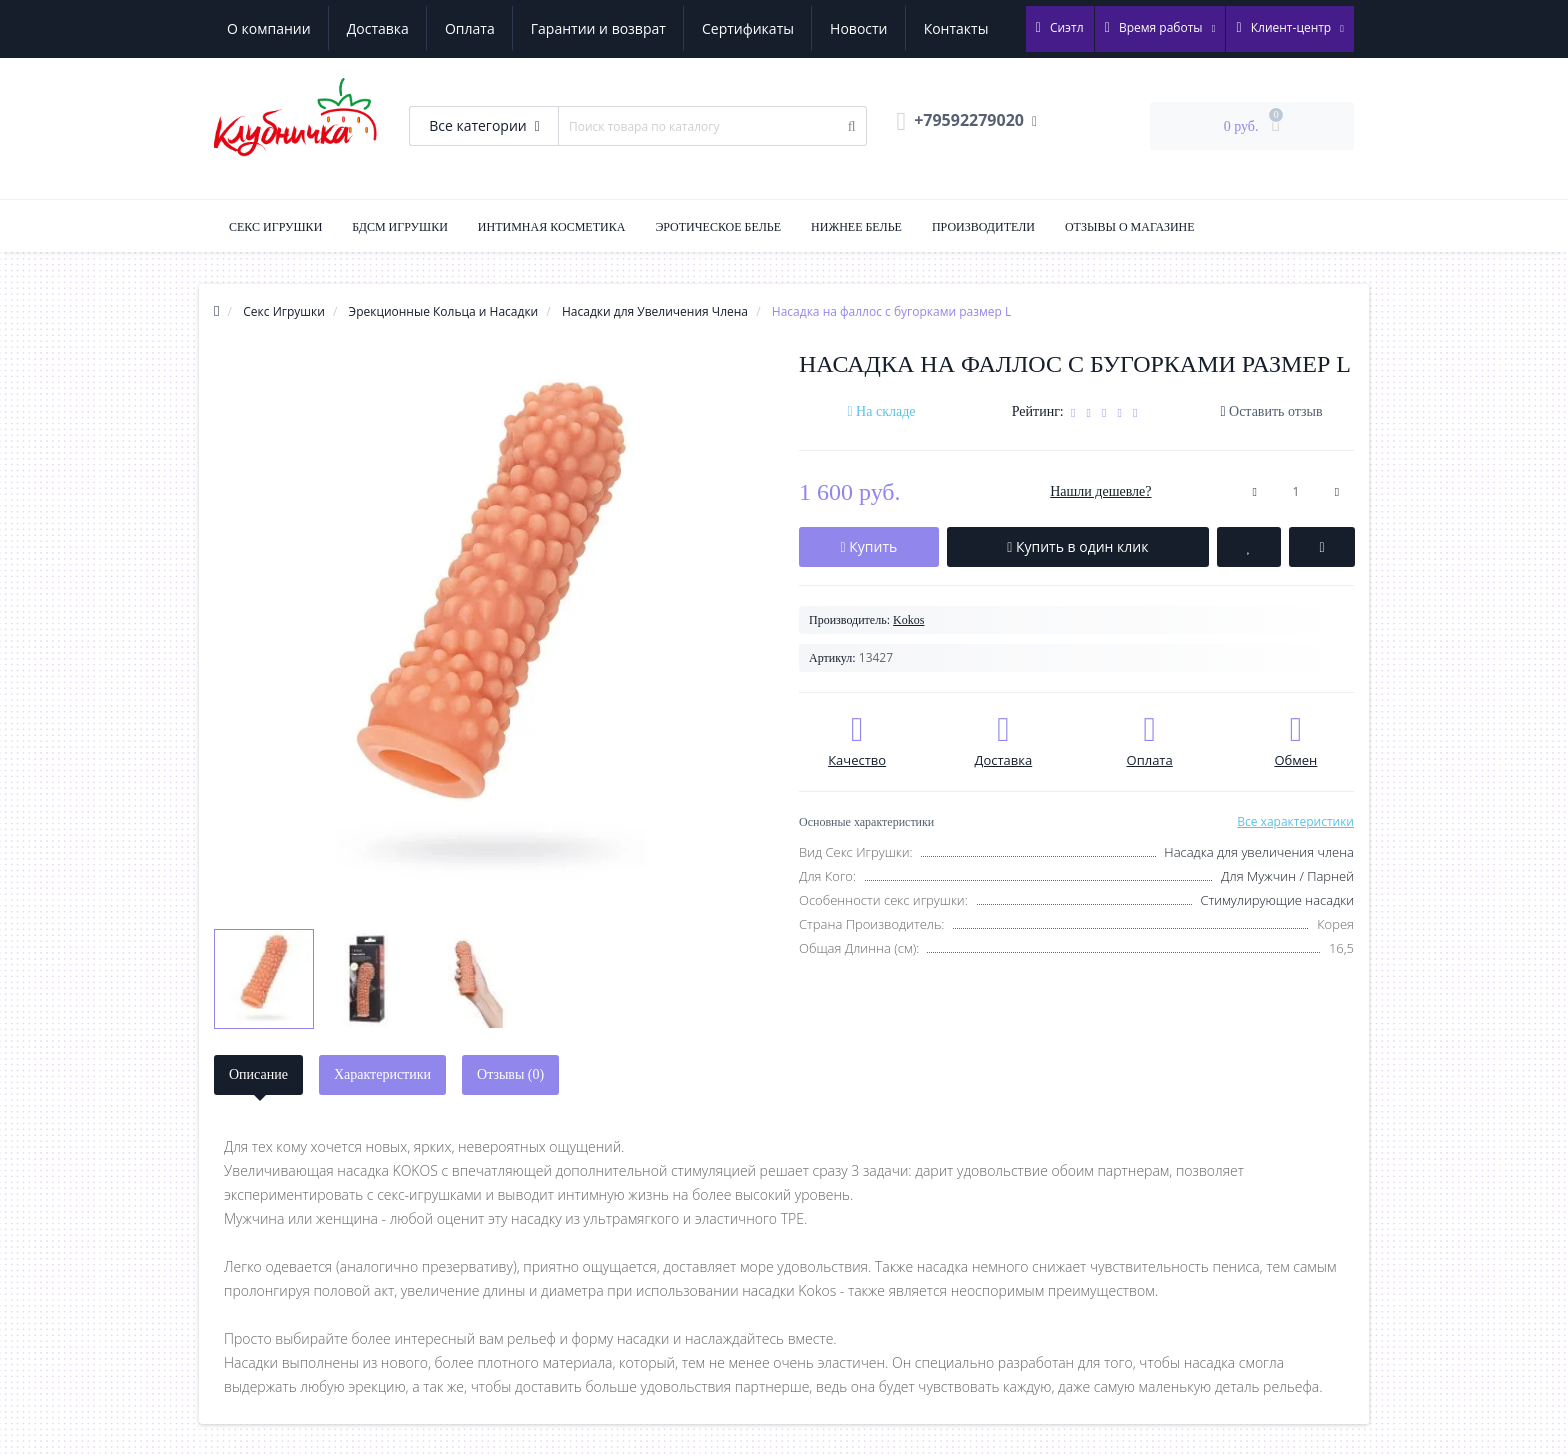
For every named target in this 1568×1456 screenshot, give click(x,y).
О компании (269, 28)
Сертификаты (748, 28)
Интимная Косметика (552, 227)
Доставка (378, 28)
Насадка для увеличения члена (1259, 852)
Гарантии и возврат (598, 28)
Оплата (470, 28)
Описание (258, 1074)
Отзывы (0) (510, 1074)
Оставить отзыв (1276, 411)
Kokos (908, 620)
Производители (983, 227)
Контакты (956, 28)
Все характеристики (1295, 821)
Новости (858, 28)
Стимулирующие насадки (1277, 900)
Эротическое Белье (718, 227)
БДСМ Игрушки (400, 227)
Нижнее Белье (856, 227)
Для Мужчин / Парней (1287, 876)
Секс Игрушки (275, 227)
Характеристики (382, 1074)
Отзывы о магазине (1130, 227)
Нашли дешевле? (1100, 491)
